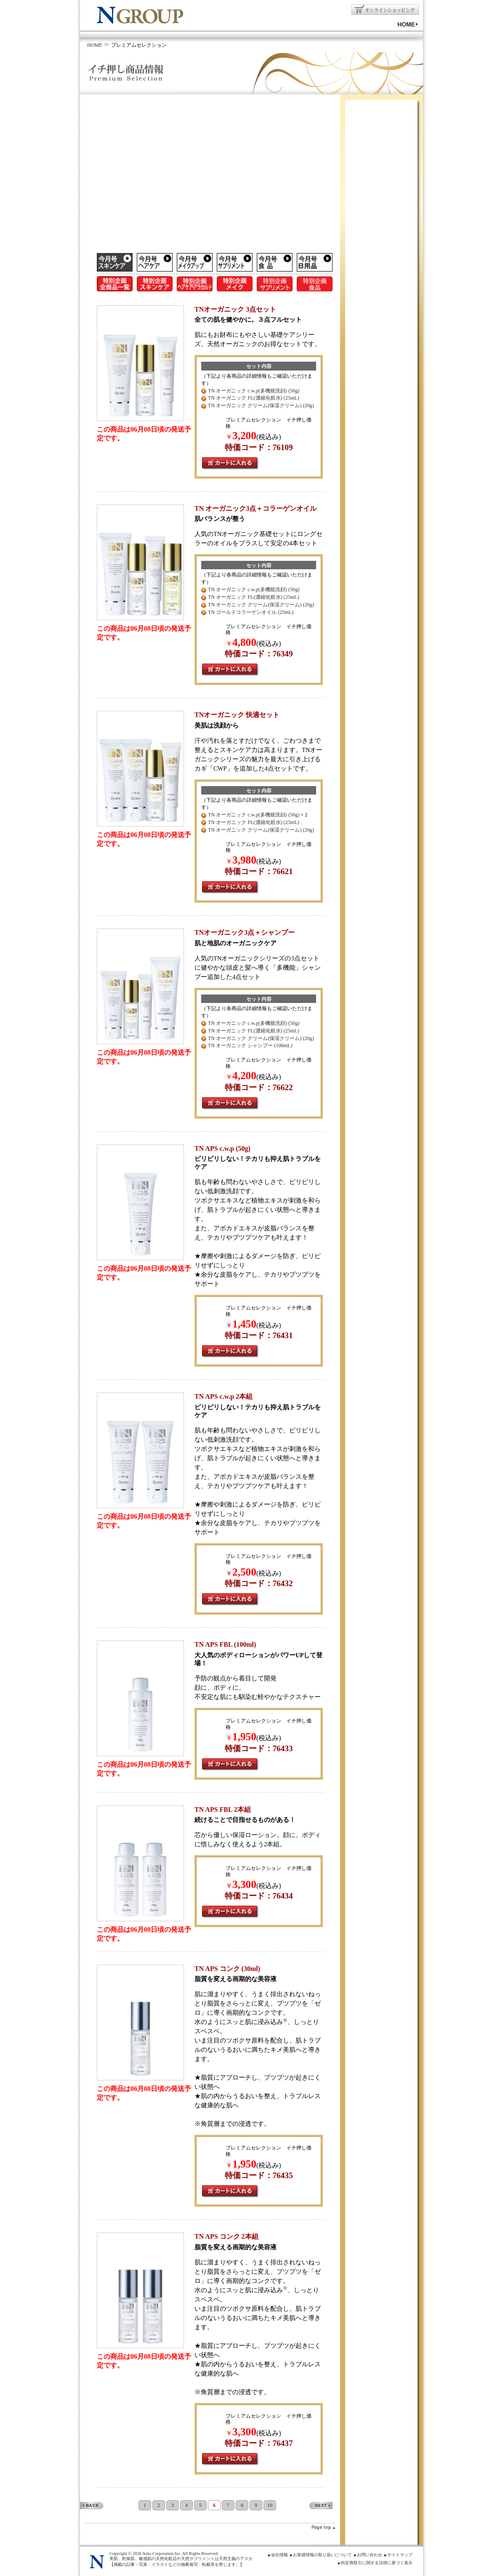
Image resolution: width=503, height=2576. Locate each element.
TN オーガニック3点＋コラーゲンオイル (255, 508)
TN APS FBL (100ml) (225, 1644)
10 (269, 2505)
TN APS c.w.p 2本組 (223, 1396)
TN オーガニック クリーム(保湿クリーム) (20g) (261, 405)
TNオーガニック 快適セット (236, 714)
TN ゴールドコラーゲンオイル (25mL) (250, 612)
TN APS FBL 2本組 (222, 1809)
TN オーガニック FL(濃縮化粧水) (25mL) (253, 398)
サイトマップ (400, 2554)
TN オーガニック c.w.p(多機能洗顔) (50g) (253, 391)
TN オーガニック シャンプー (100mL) (250, 1045)
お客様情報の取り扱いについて (322, 2554)
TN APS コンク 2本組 (226, 2236)
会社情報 (279, 2554)
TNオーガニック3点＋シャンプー (244, 932)
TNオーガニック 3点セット (235, 309)
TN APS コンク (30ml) (227, 1968)
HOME (94, 45)
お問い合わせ (369, 2554)
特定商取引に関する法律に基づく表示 (377, 2562)
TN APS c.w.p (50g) (222, 1148)
